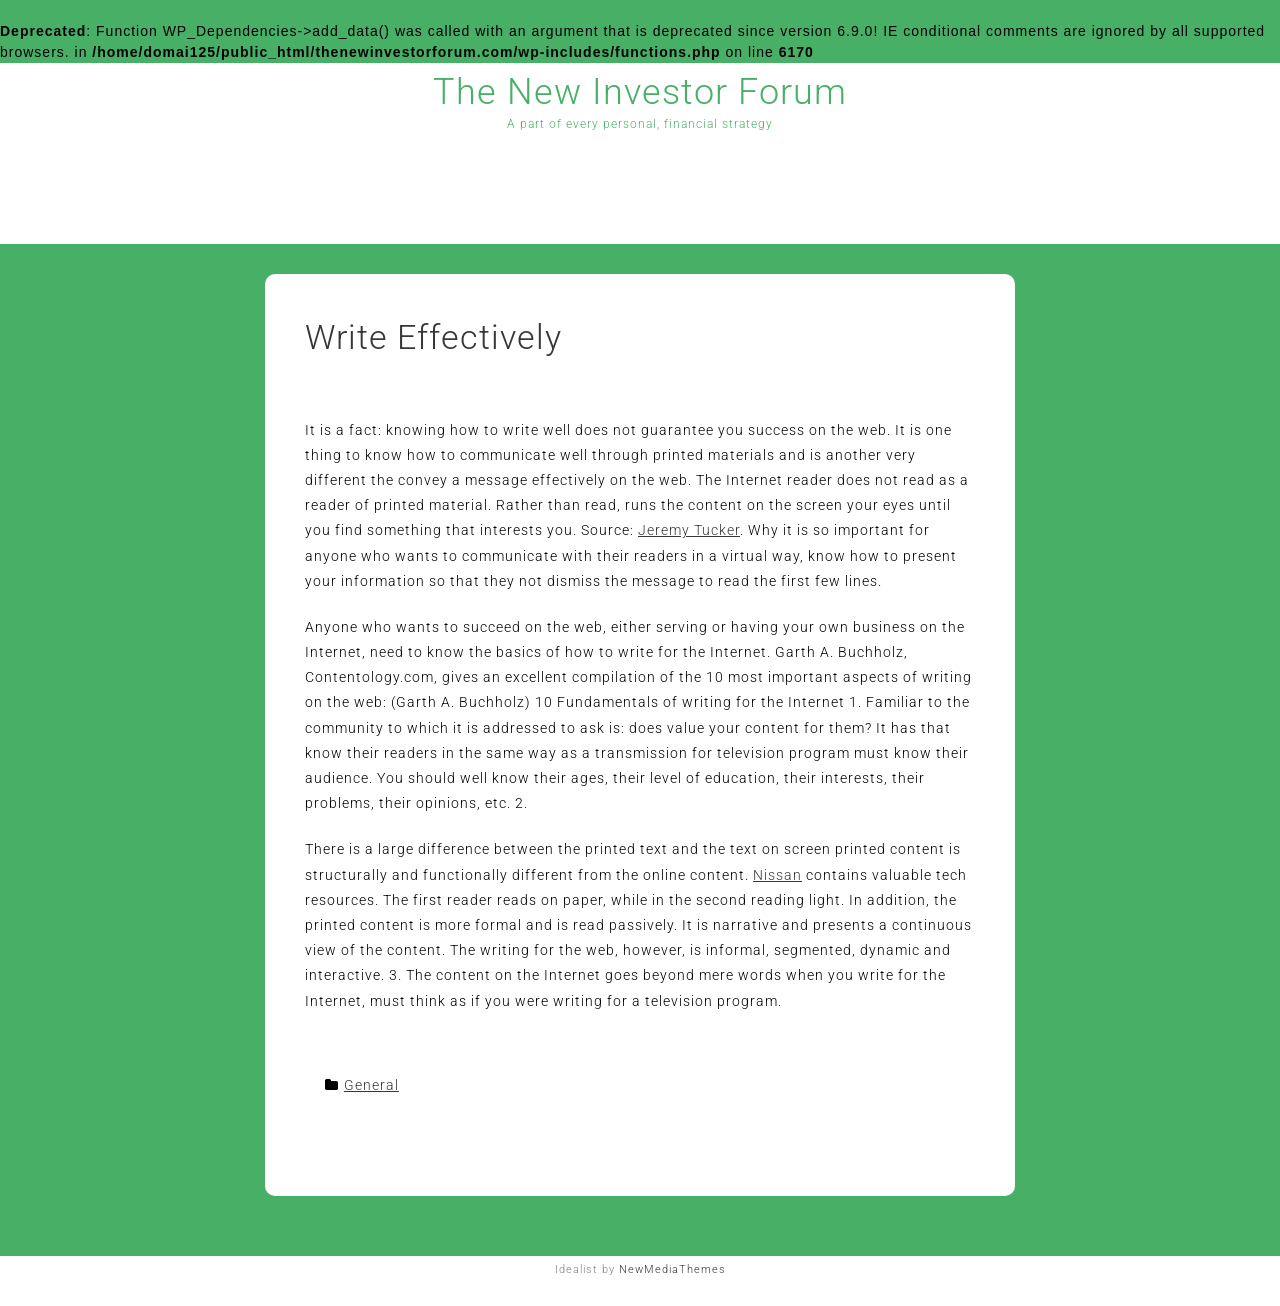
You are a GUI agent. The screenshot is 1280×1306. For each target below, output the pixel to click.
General (371, 1085)
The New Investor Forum (640, 92)
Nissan (777, 875)
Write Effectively (433, 337)
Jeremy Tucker (689, 530)
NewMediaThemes (672, 1269)
